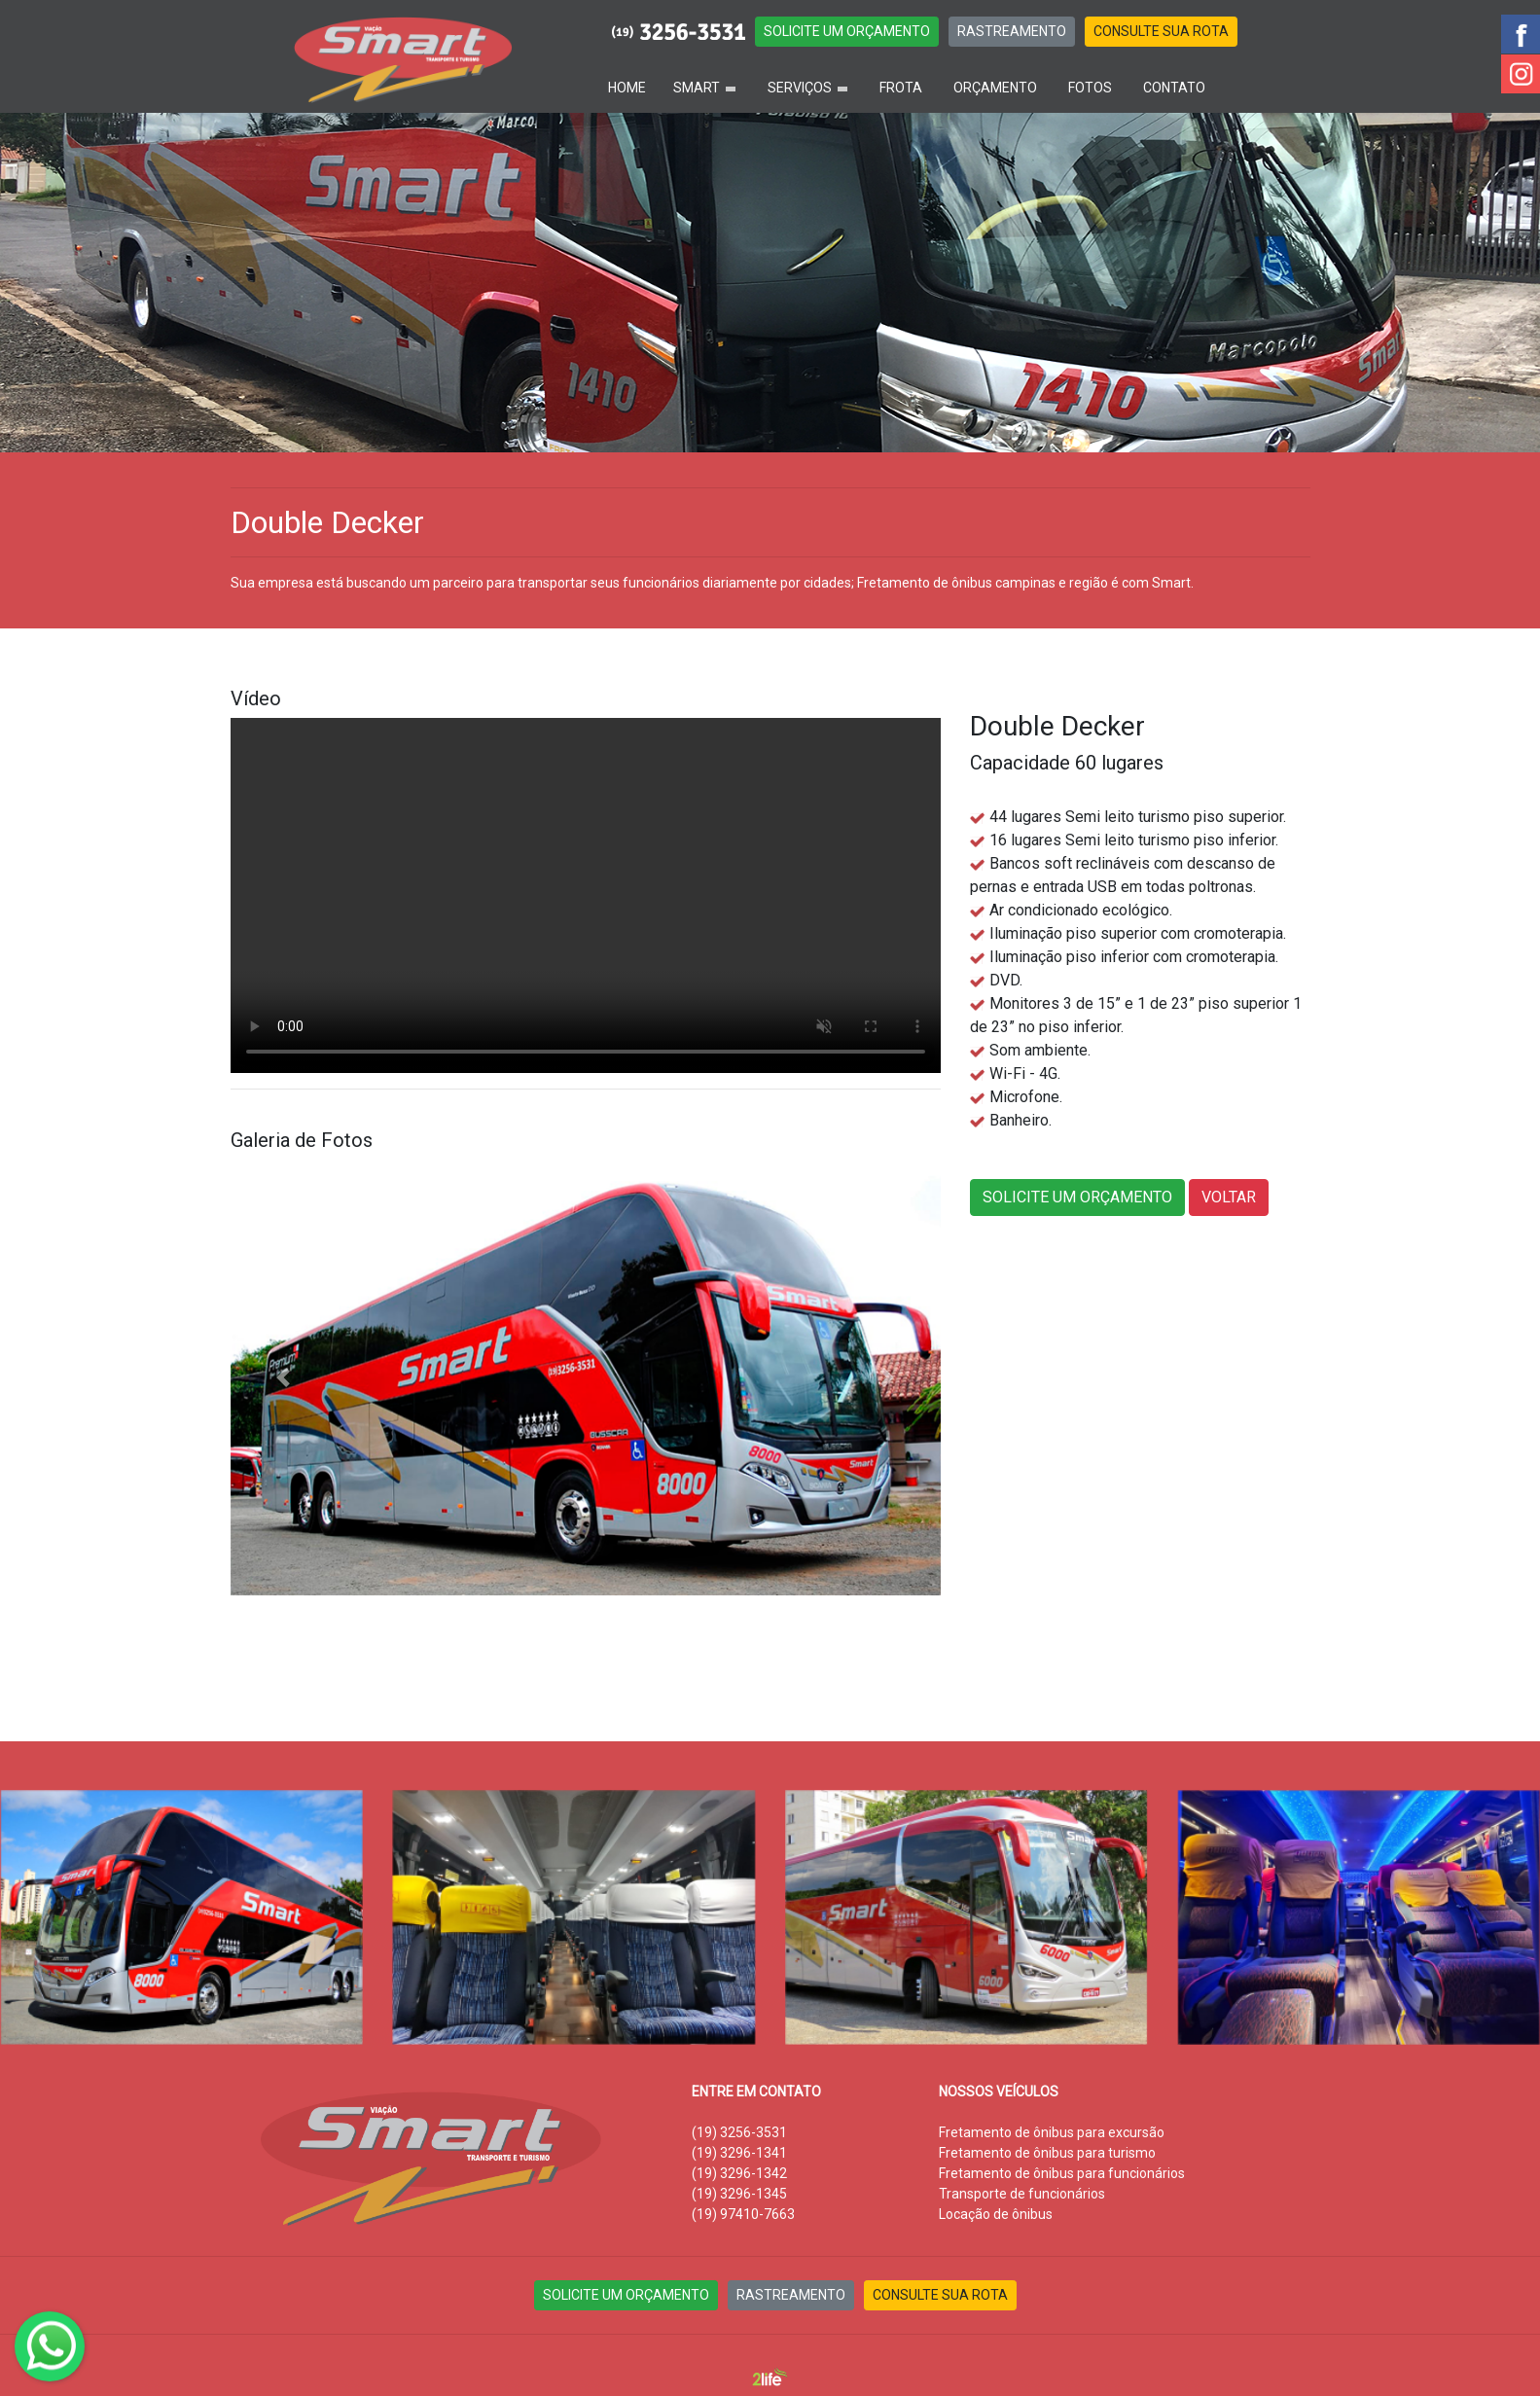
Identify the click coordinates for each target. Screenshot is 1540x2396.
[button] (284, 1377)
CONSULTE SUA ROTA (1161, 31)
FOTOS (1090, 87)
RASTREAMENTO (1011, 31)
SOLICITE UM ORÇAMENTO (847, 31)
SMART (696, 87)
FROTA (900, 87)
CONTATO (1174, 87)
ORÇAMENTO (995, 87)
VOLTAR (1228, 1197)
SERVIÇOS (800, 87)
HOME (627, 87)
